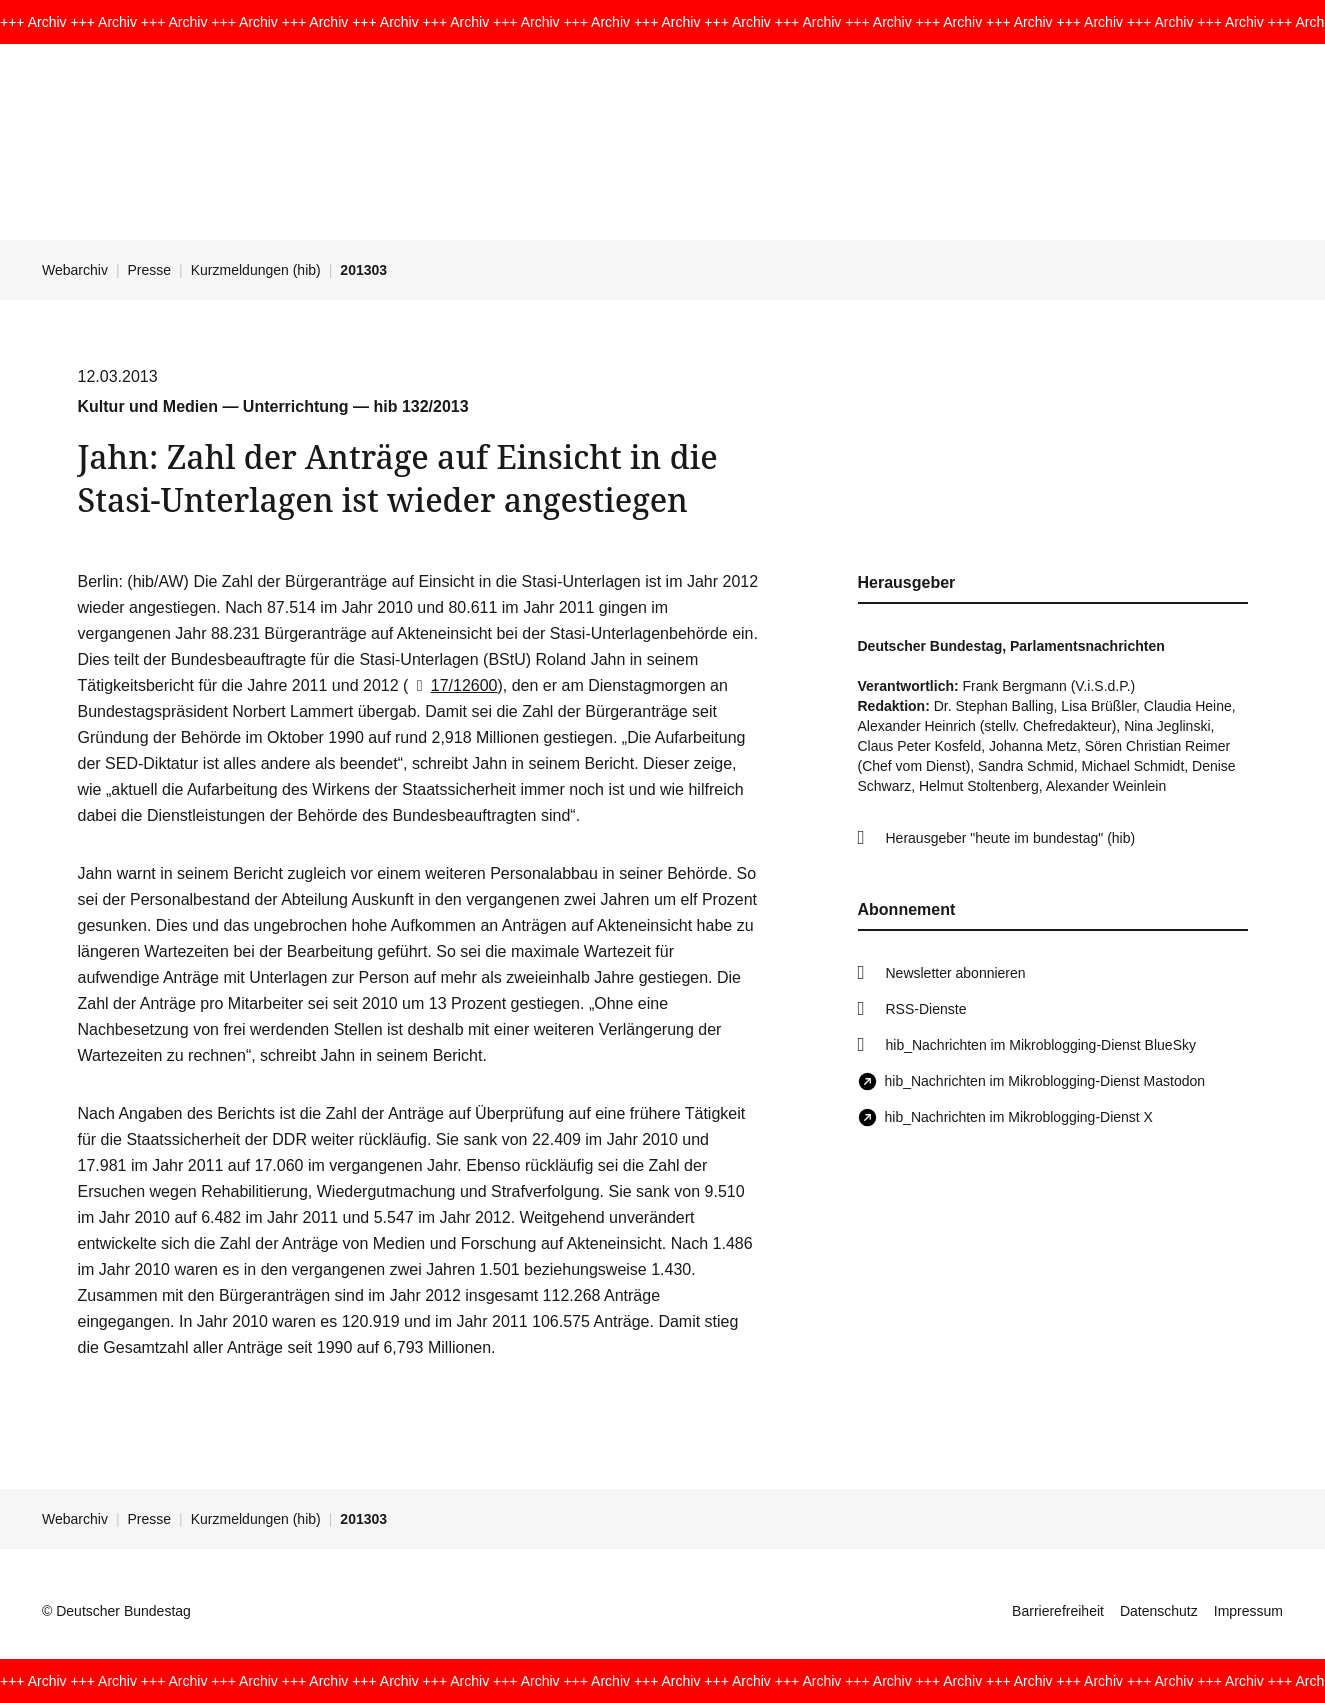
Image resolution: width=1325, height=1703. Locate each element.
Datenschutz (1159, 1611)
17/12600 (452, 685)
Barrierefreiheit (1058, 1611)
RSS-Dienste (926, 1009)
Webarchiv (75, 270)
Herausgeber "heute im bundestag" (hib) (1011, 838)
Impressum (1248, 1611)
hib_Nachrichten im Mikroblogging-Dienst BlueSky (1041, 1045)
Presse (150, 270)
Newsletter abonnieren (956, 973)
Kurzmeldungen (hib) (256, 270)
